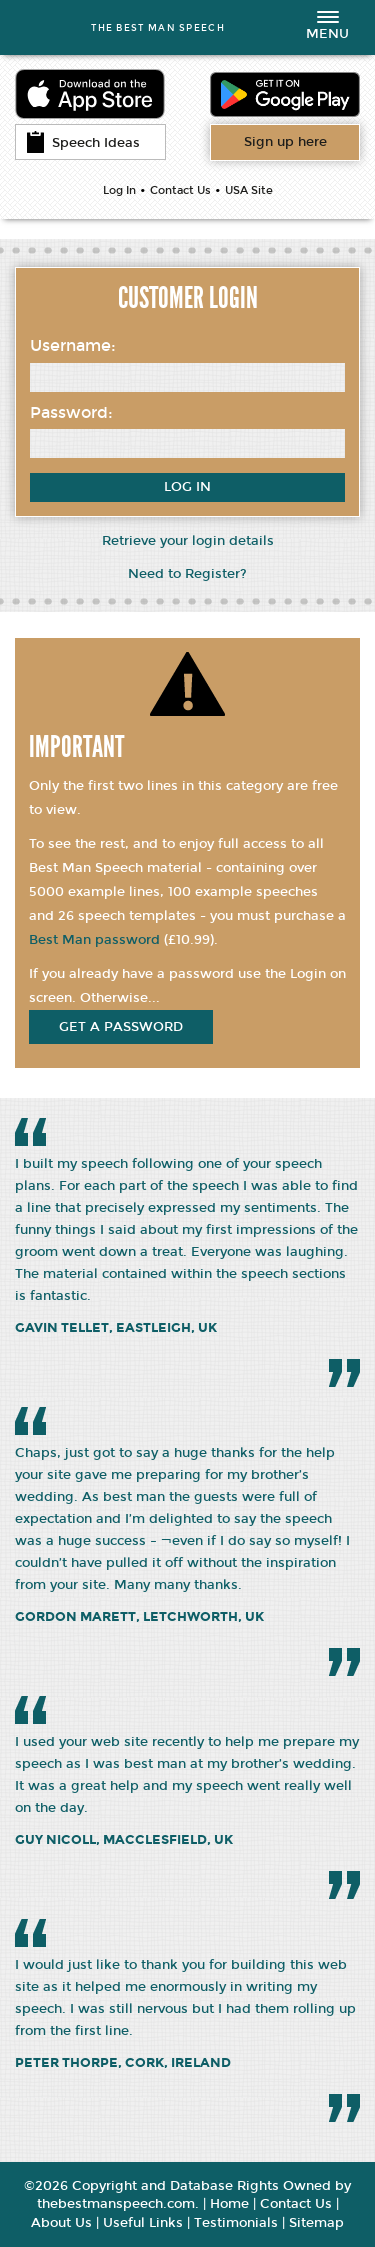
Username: (73, 345)
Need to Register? (187, 574)
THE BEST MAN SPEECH (158, 27)
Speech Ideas (83, 142)
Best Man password (94, 940)
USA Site (249, 190)
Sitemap (316, 2223)
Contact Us (180, 190)
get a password (121, 1027)
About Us (61, 2223)
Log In (119, 190)
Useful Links (143, 2223)
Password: (71, 412)
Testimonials (236, 2223)
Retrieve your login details (188, 541)
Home (229, 2204)
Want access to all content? (285, 142)
